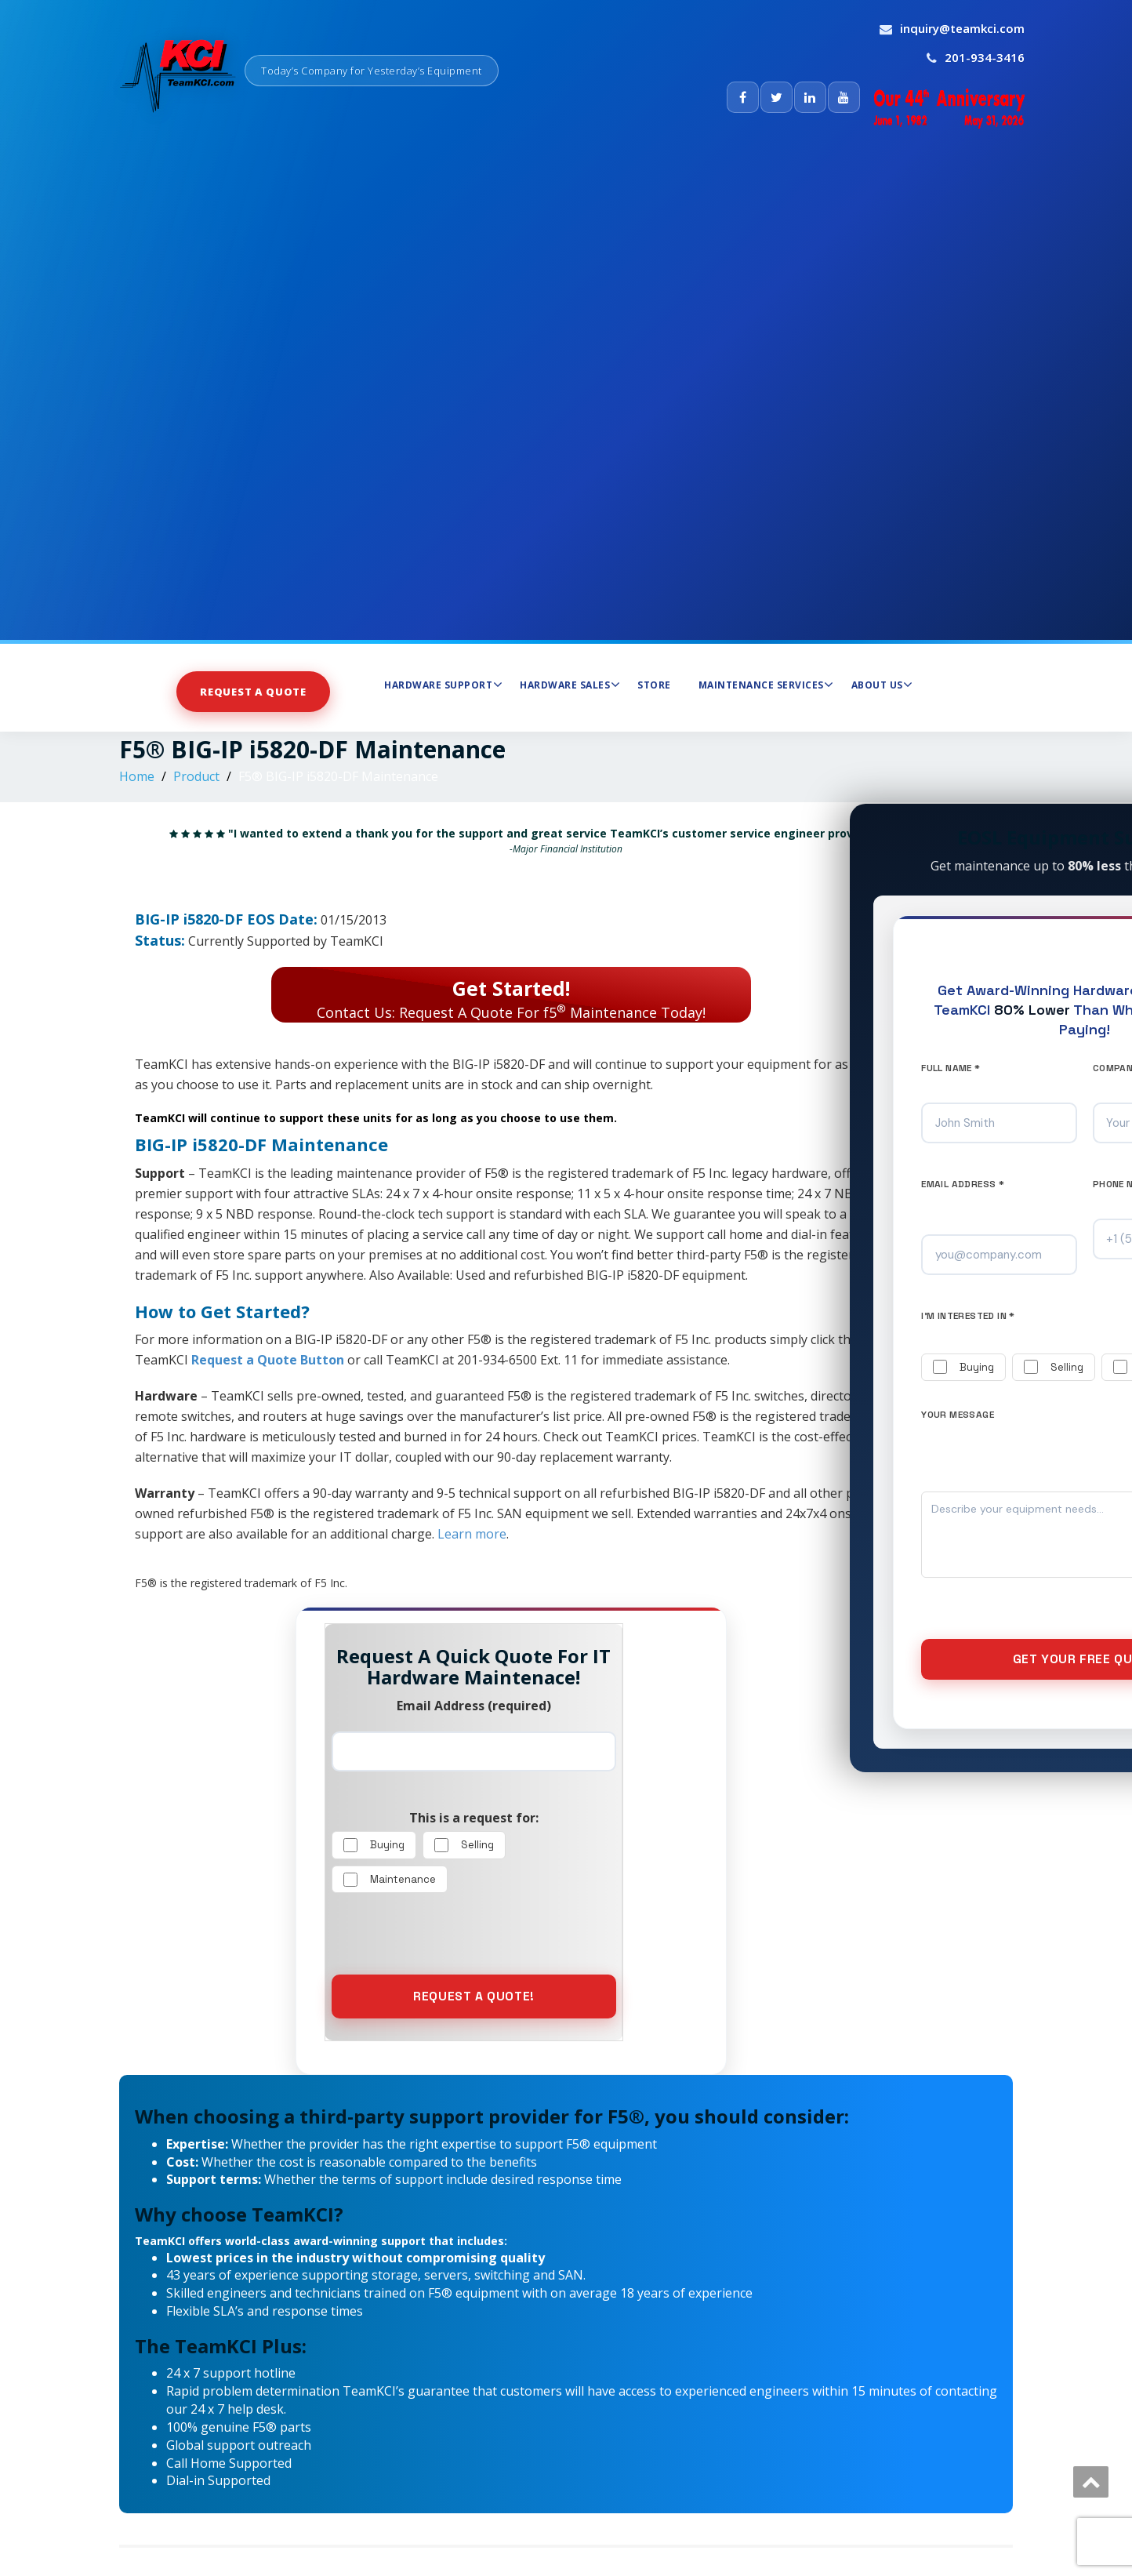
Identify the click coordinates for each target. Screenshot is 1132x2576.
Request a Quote (253, 692)
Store (654, 685)
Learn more (471, 1533)
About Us (882, 685)
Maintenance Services (766, 685)
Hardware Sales (570, 685)
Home (136, 776)
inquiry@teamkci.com (962, 28)
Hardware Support (443, 685)
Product (196, 776)
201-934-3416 (985, 57)
